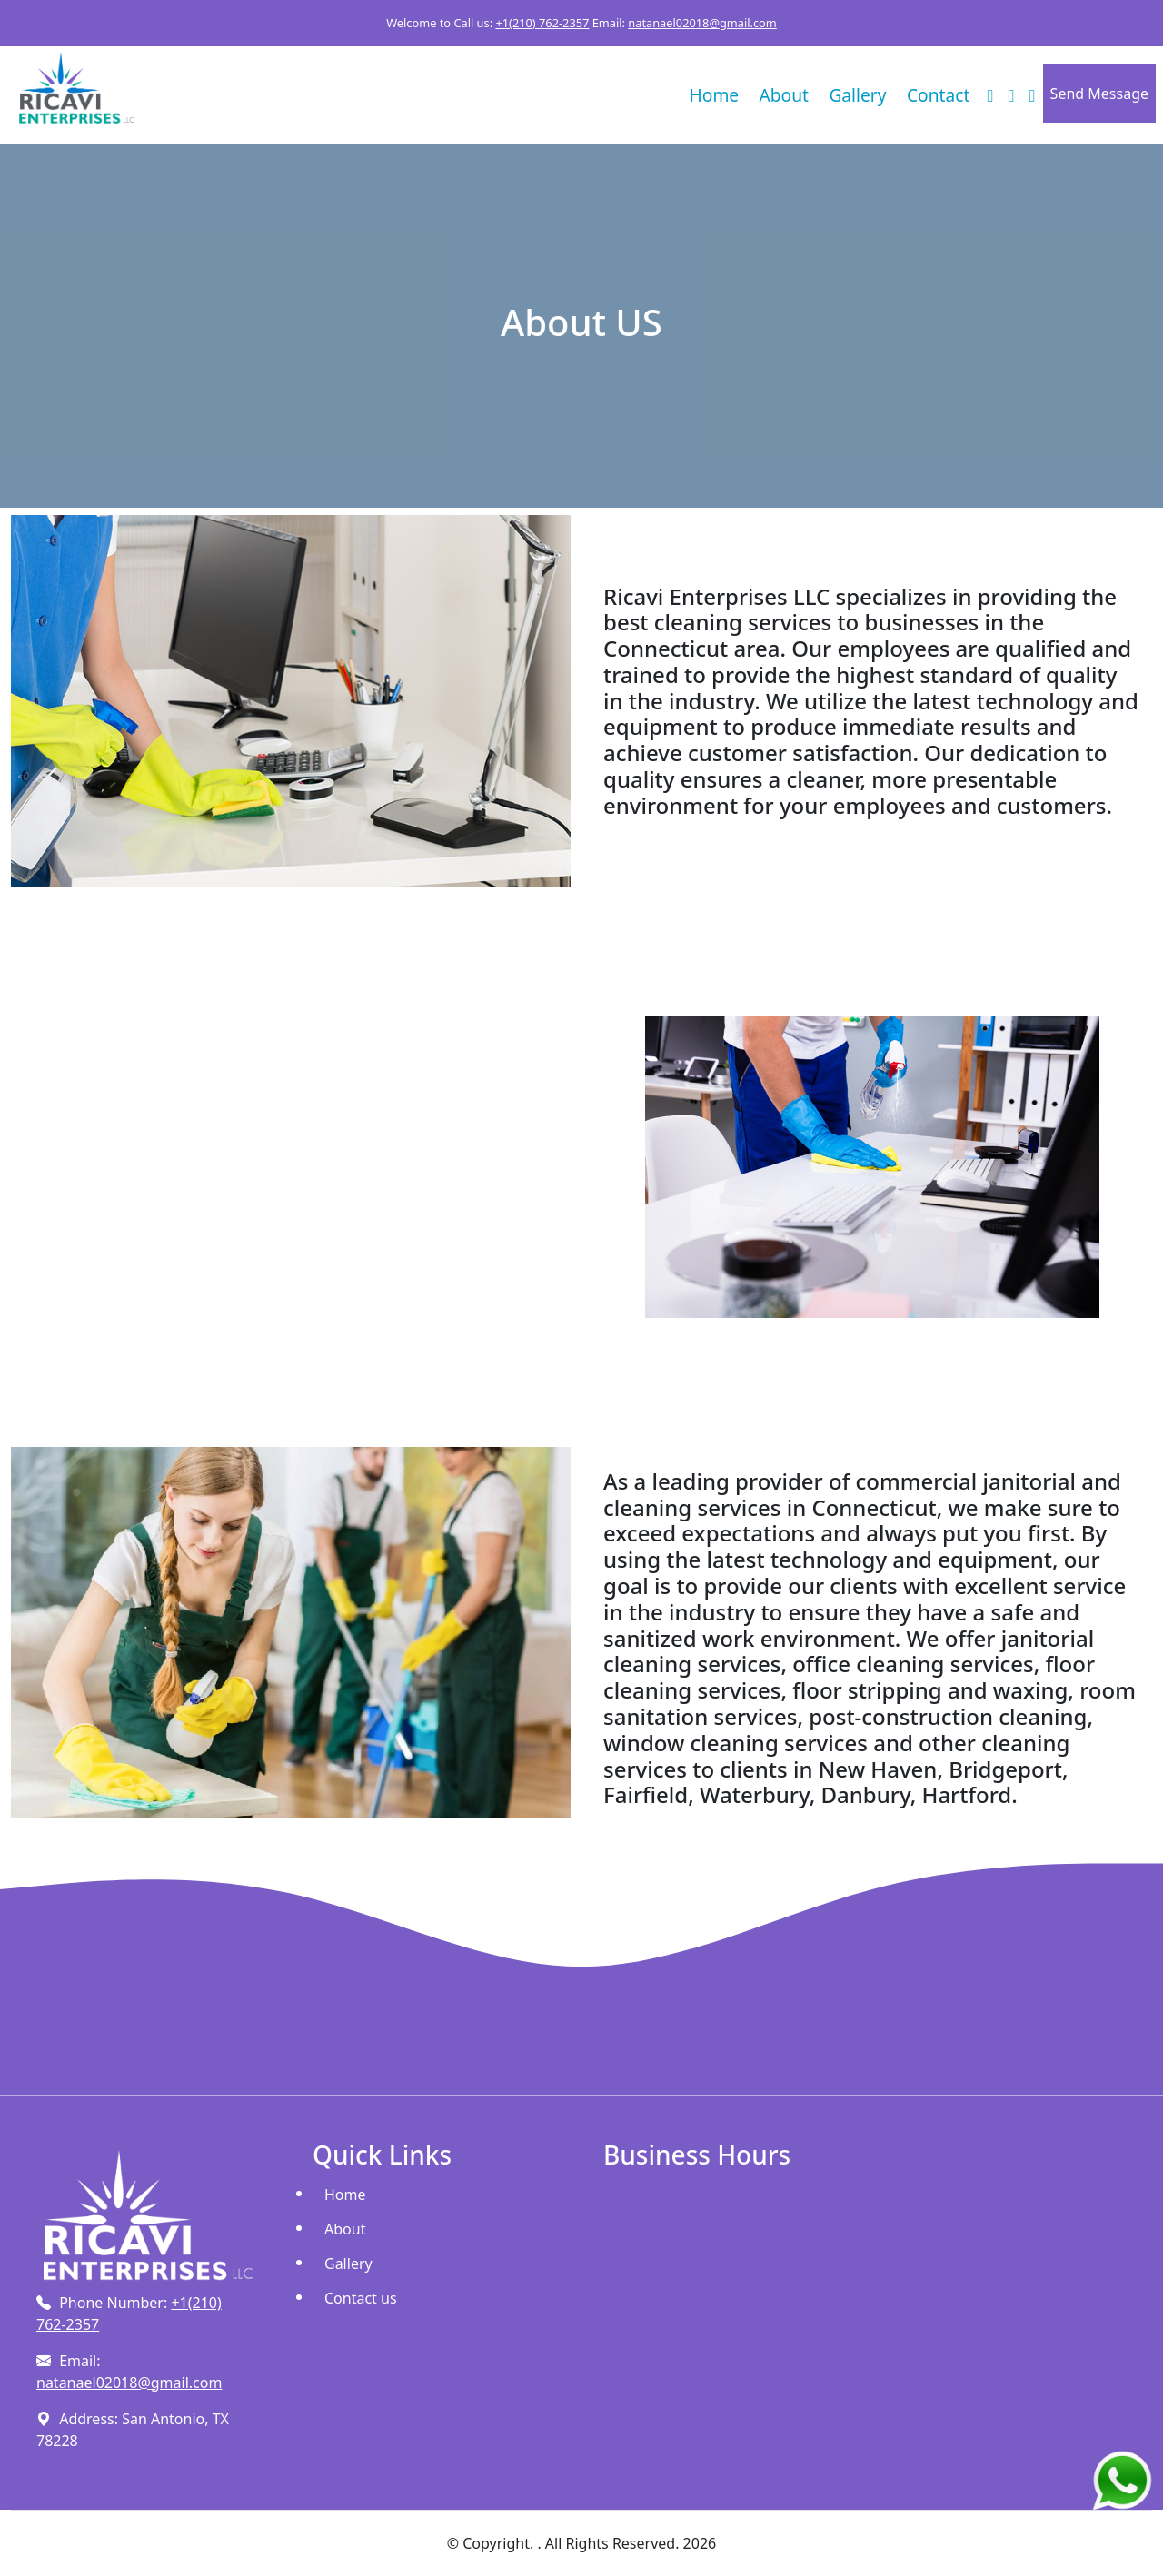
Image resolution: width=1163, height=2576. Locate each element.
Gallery (857, 95)
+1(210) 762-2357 (542, 23)
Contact (938, 95)
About (784, 95)
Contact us (360, 2298)
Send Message (1099, 94)
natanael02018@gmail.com (702, 23)
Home (715, 95)
